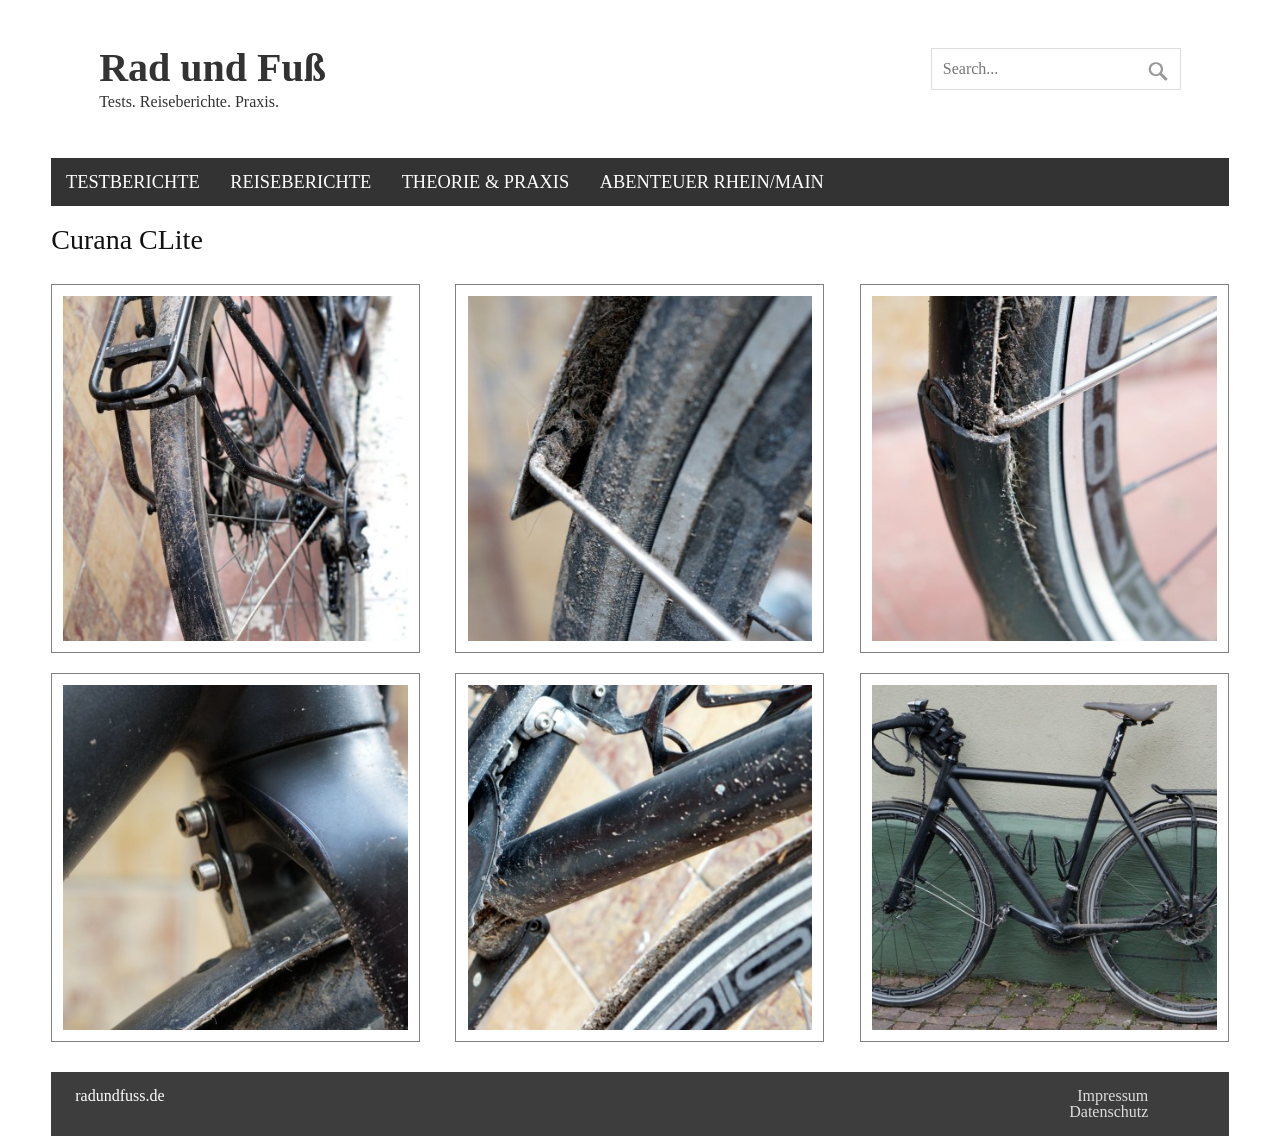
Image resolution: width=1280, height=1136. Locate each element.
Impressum (1112, 1095)
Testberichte (133, 182)
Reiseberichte (300, 182)
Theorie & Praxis (486, 182)
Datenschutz (1108, 1111)
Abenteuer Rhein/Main (712, 182)
